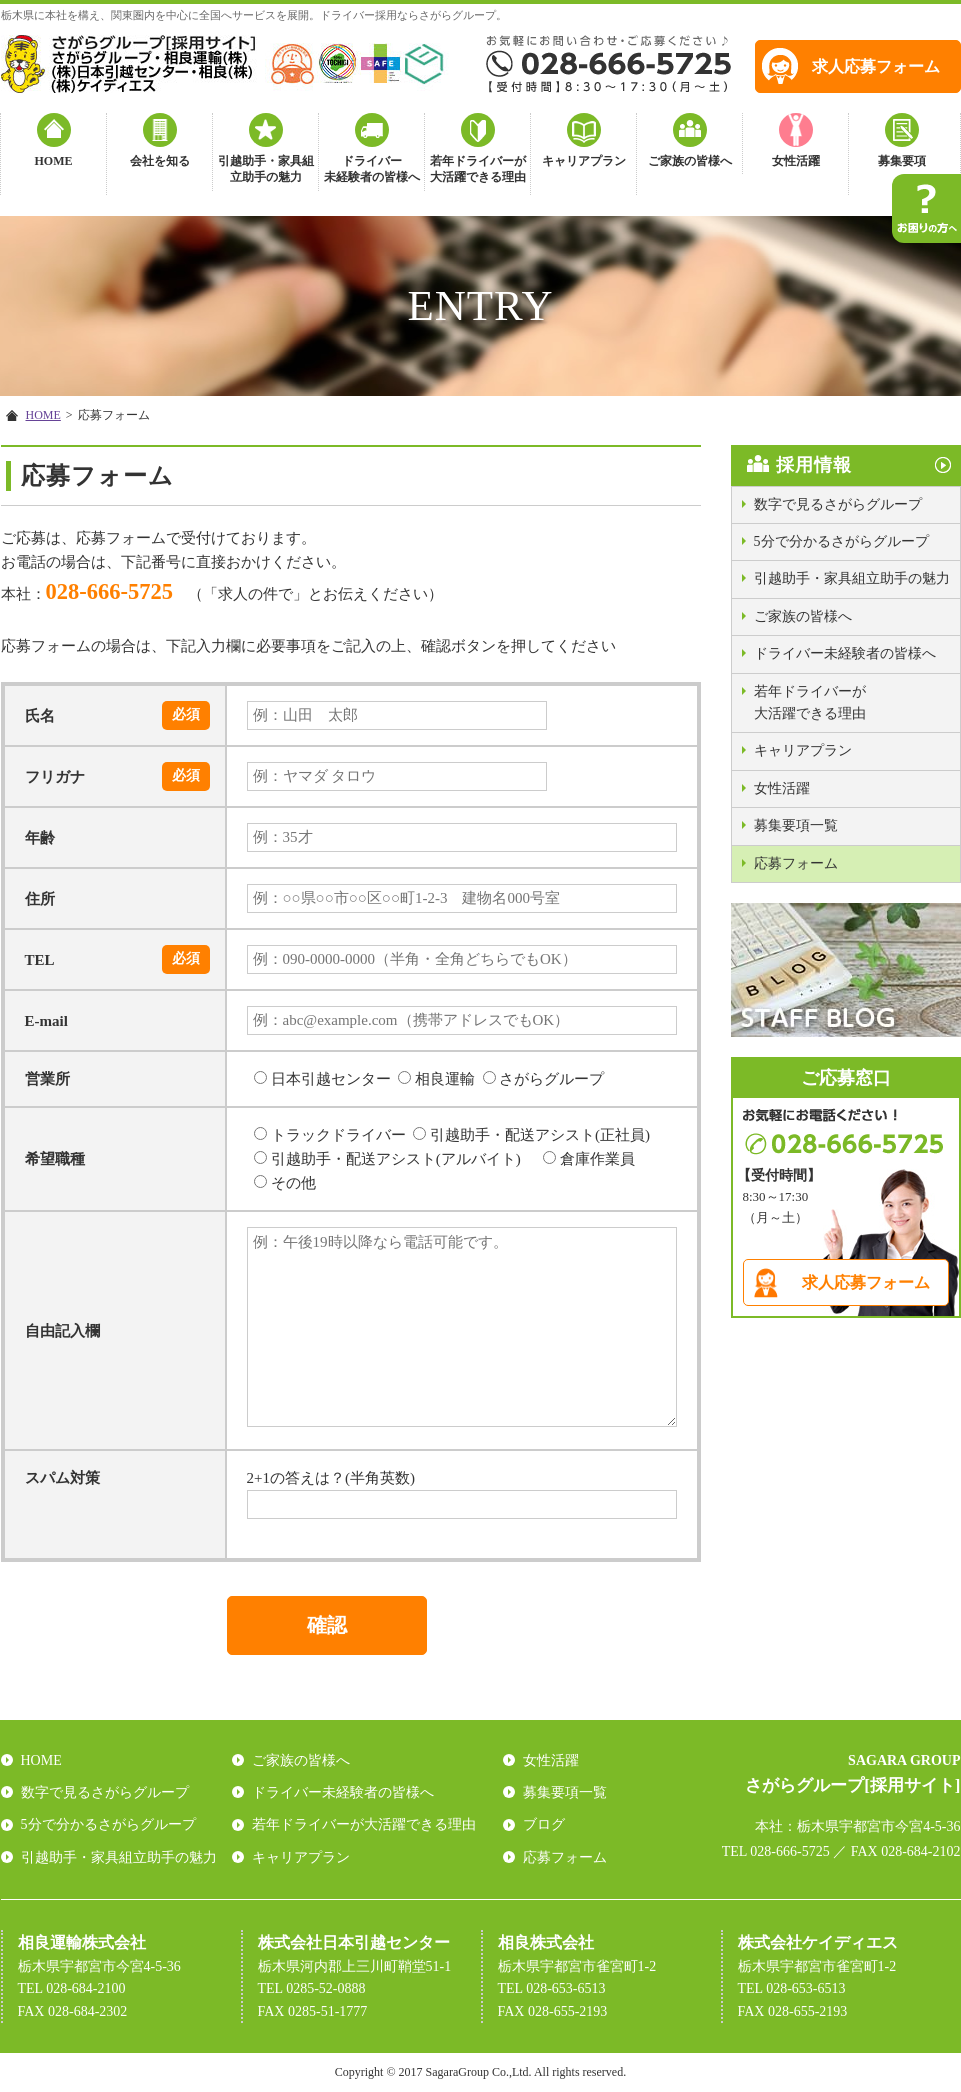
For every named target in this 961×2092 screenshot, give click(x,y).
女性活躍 (796, 161)
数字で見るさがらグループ (838, 504)
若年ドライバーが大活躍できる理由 (478, 169)
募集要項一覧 (796, 825)
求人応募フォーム (876, 66)
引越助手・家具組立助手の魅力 (266, 169)
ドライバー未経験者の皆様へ (372, 169)
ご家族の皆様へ (690, 161)
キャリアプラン (584, 161)
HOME (54, 161)
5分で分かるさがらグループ (841, 541)
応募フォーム (796, 863)
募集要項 (902, 161)
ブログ (544, 1824)
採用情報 (814, 465)
